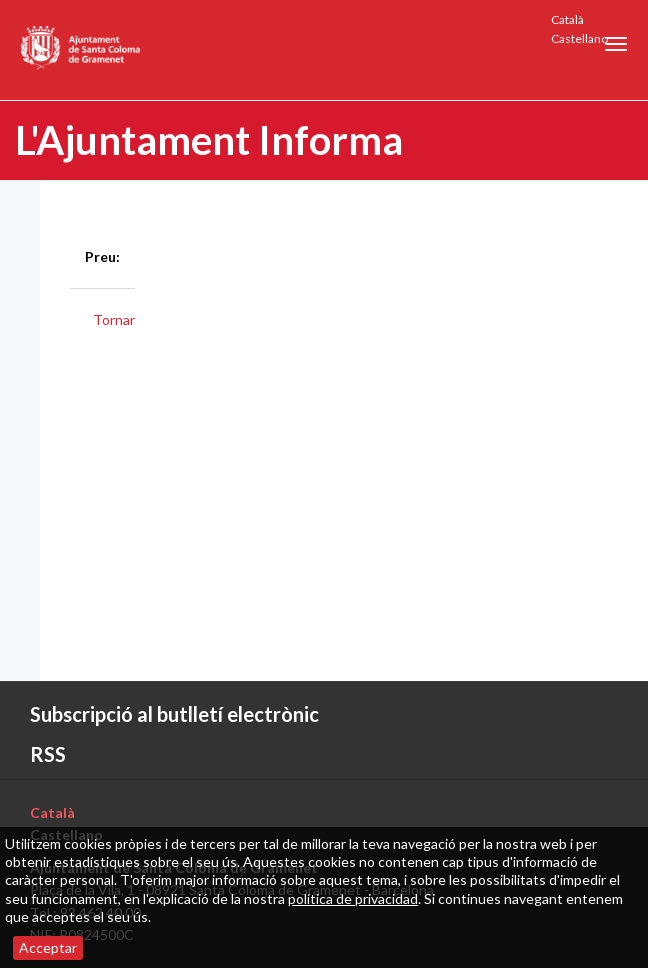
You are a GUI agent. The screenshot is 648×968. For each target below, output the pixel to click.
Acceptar (48, 947)
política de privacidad (353, 898)
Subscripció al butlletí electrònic (174, 714)
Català (567, 19)
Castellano (579, 38)
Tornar (114, 319)
